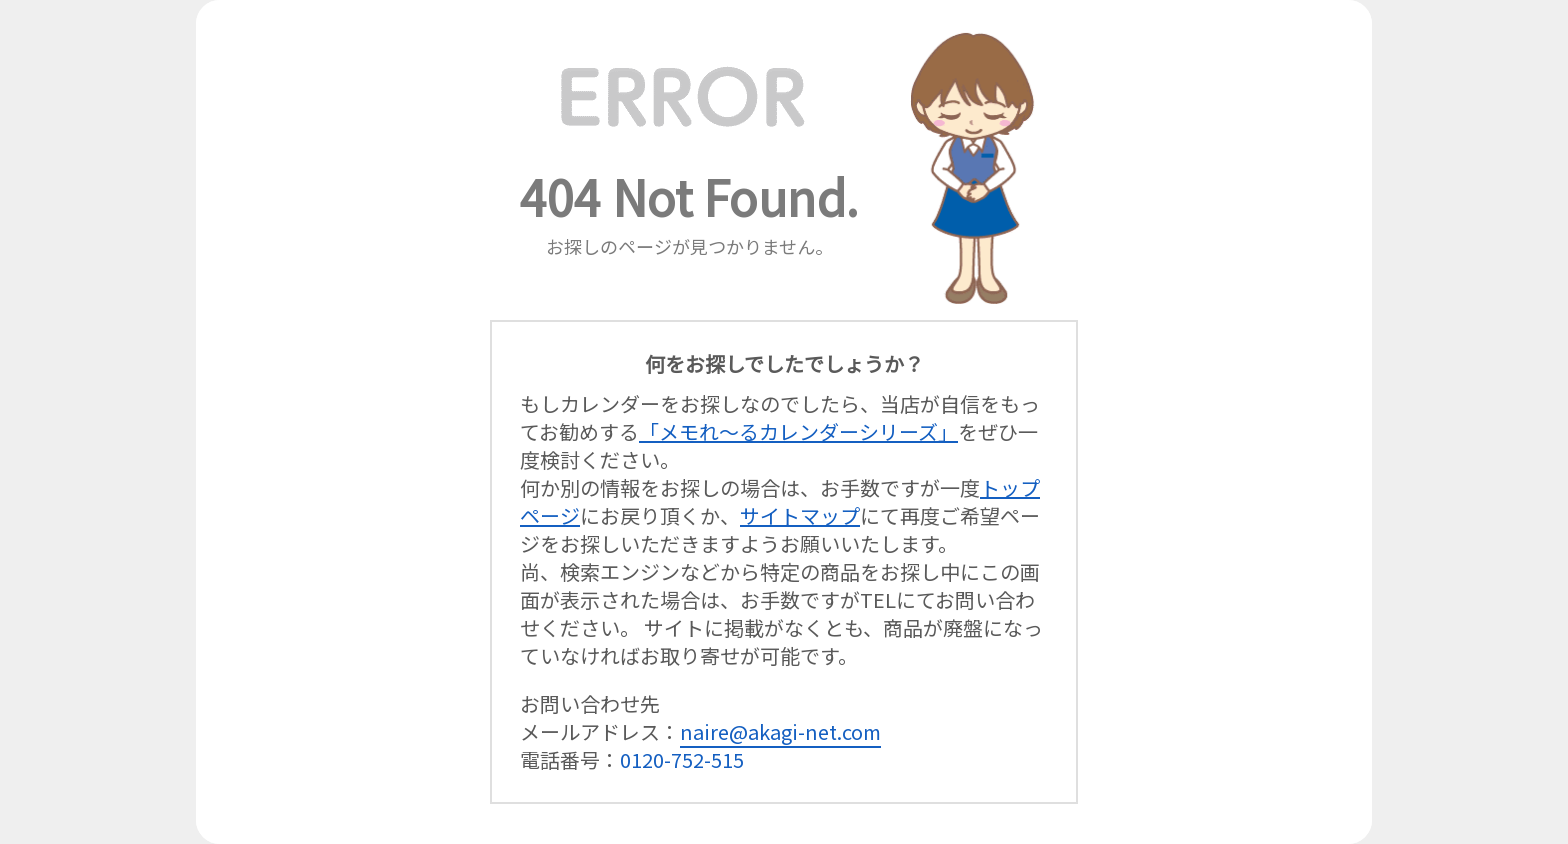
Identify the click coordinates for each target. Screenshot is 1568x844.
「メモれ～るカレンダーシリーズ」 (798, 431)
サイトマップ (800, 515)
